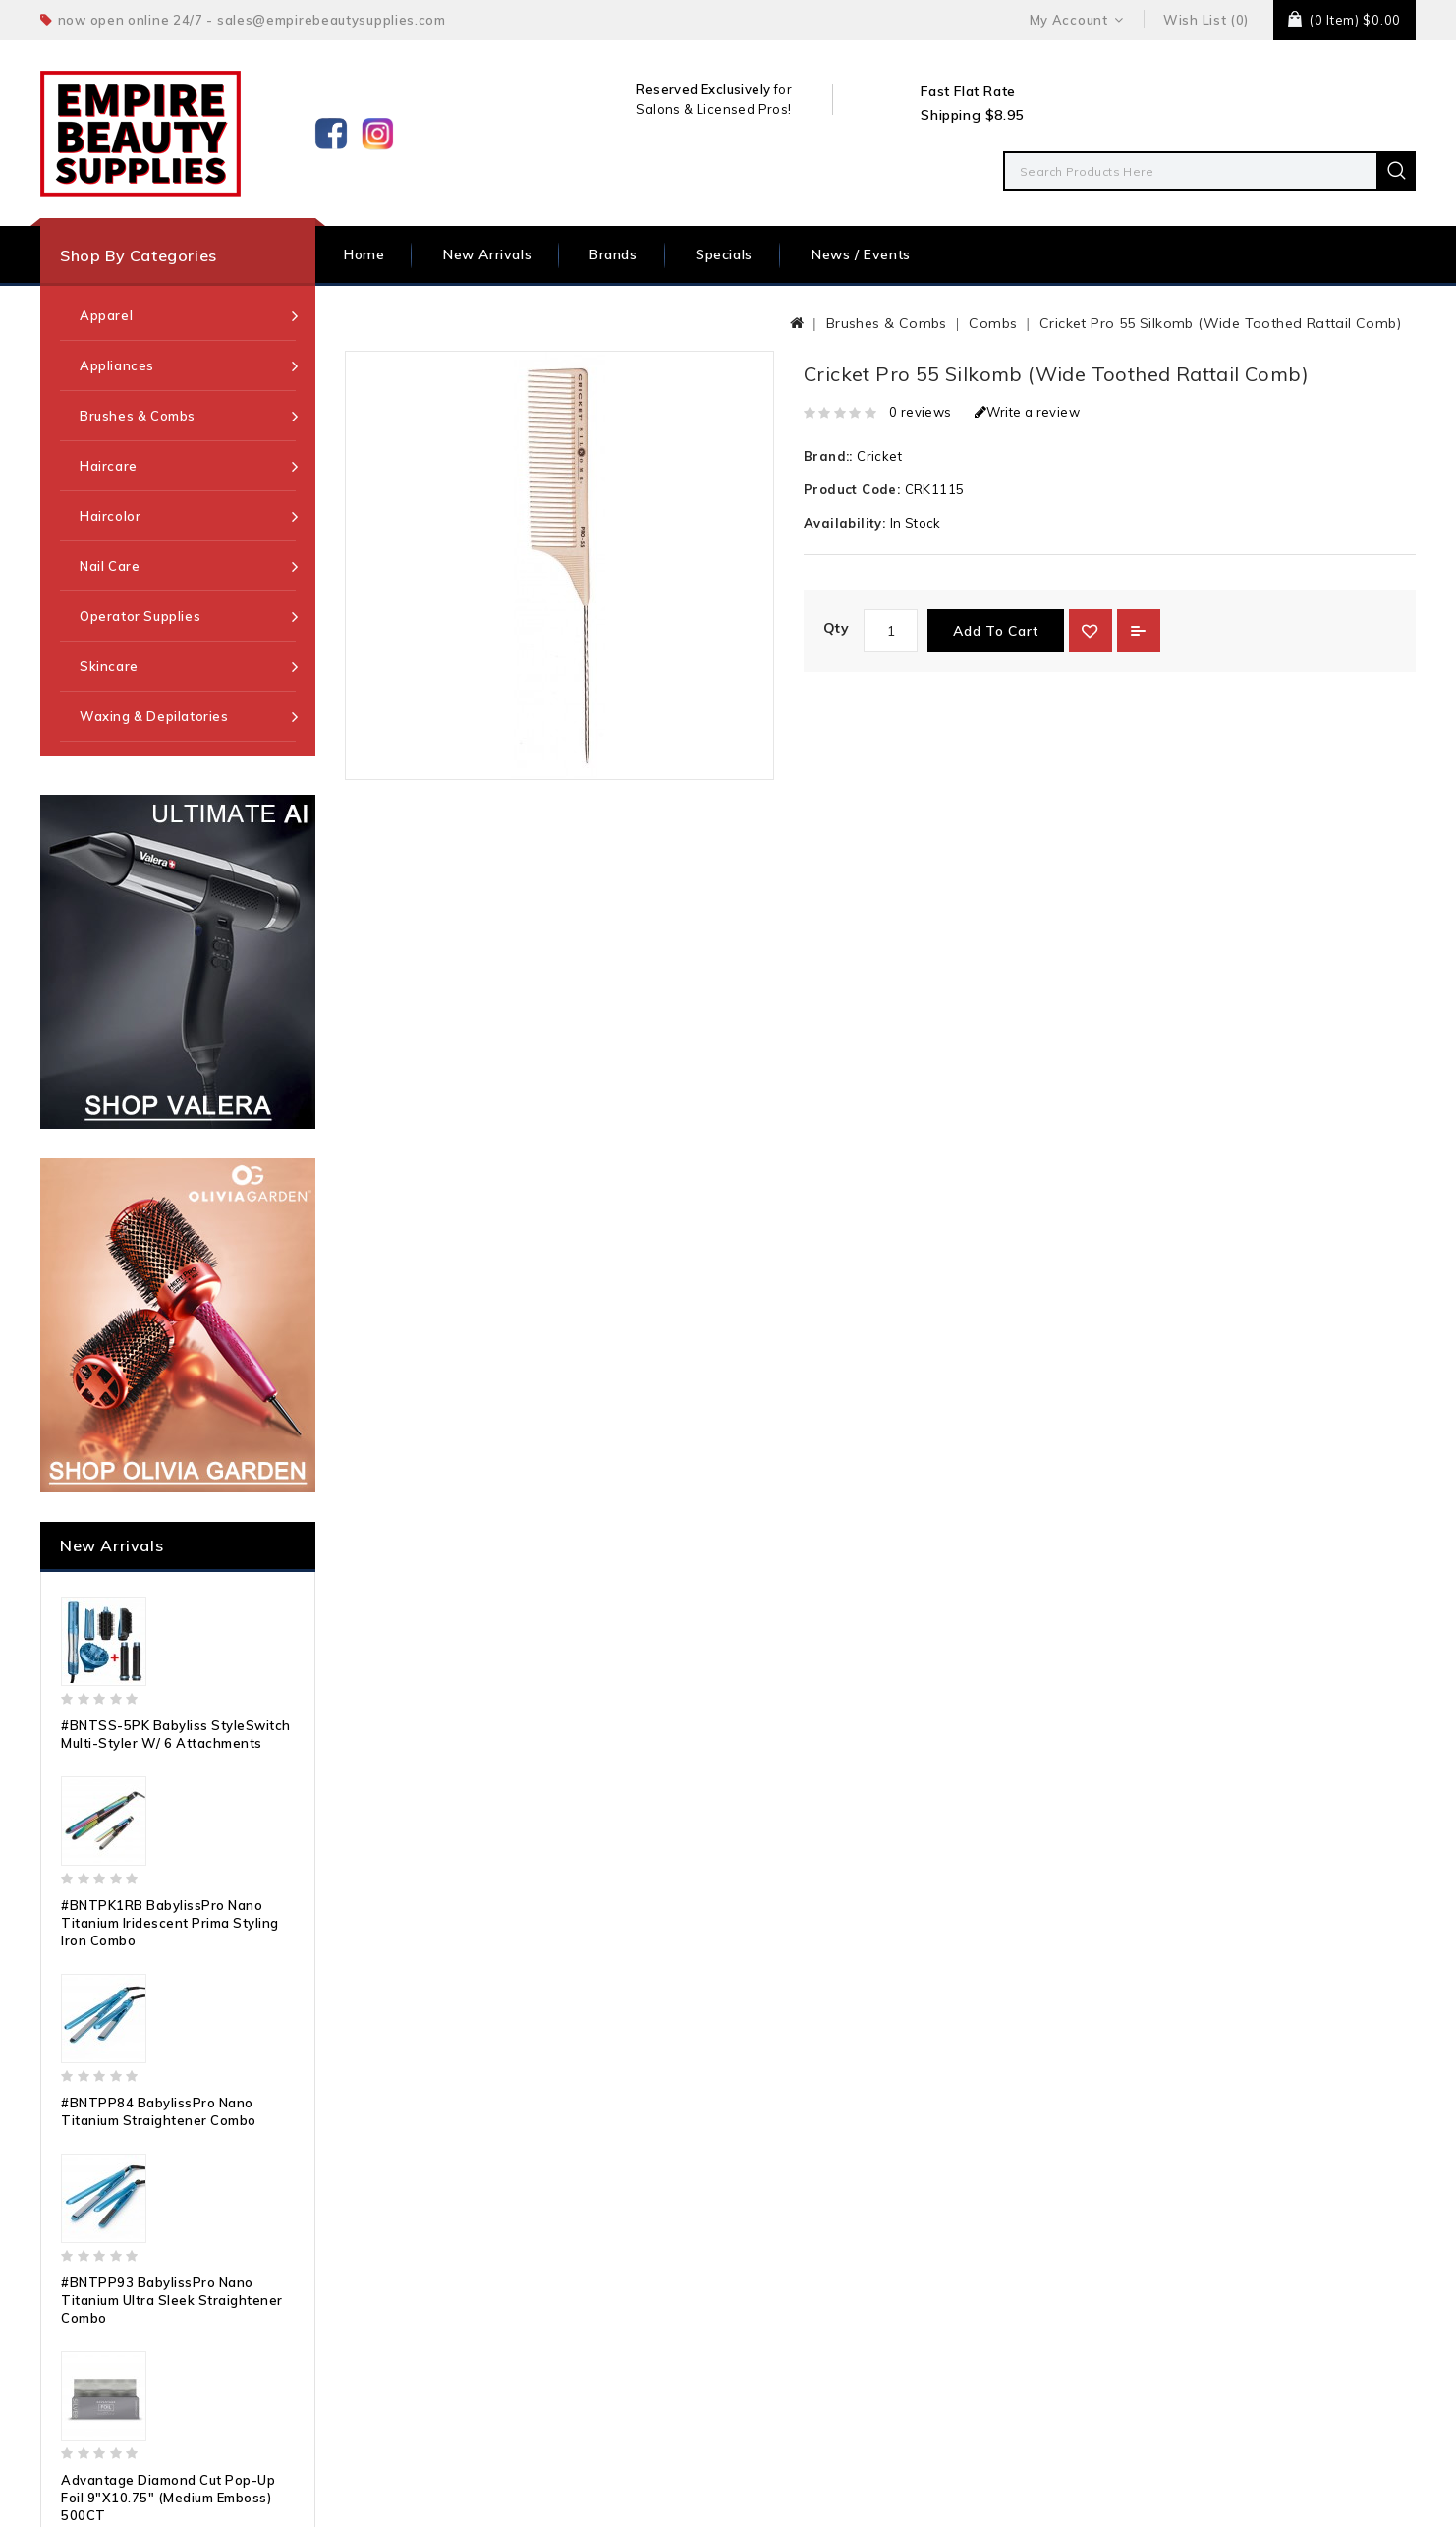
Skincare (109, 666)
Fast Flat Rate (968, 91)
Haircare (109, 466)
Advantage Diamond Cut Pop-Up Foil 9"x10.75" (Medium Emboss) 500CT (168, 2497)
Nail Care (110, 566)
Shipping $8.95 (972, 115)
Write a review (1027, 412)
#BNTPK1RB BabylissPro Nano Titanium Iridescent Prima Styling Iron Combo (170, 1922)
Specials (724, 254)
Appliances (117, 365)
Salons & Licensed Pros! (713, 109)
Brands (613, 254)
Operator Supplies (140, 616)
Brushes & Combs (138, 415)
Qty (836, 628)
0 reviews (920, 412)
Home (364, 254)
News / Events (861, 254)
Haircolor (110, 516)
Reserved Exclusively (703, 89)
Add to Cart (995, 631)
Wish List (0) (1206, 20)
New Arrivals (487, 254)
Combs (993, 323)
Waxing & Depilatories (154, 716)
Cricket (879, 456)
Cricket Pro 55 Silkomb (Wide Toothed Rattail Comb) (1220, 323)
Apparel (106, 315)
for (781, 89)
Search (1396, 171)
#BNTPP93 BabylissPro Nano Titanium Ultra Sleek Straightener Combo (172, 2300)
